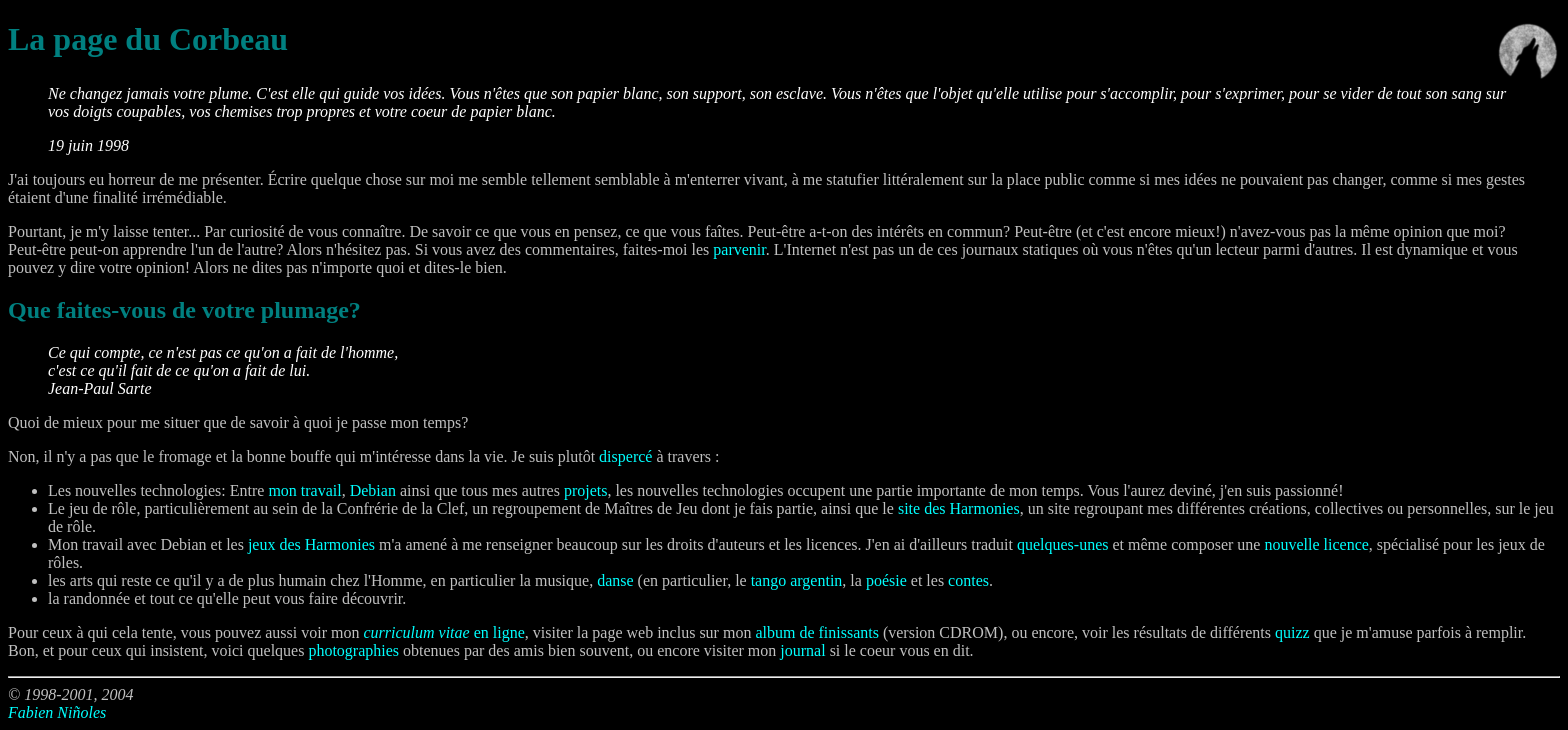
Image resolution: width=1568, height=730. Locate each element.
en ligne (443, 632)
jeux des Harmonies (311, 544)
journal (802, 650)
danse (615, 580)
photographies (353, 650)
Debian (373, 490)
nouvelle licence (1316, 544)
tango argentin (797, 580)
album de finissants (817, 632)
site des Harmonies (959, 508)
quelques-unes (1063, 544)
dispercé (625, 456)
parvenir (739, 249)
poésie (886, 580)
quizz (1292, 632)
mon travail (304, 490)
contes (968, 580)
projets (586, 490)
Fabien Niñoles (57, 712)
